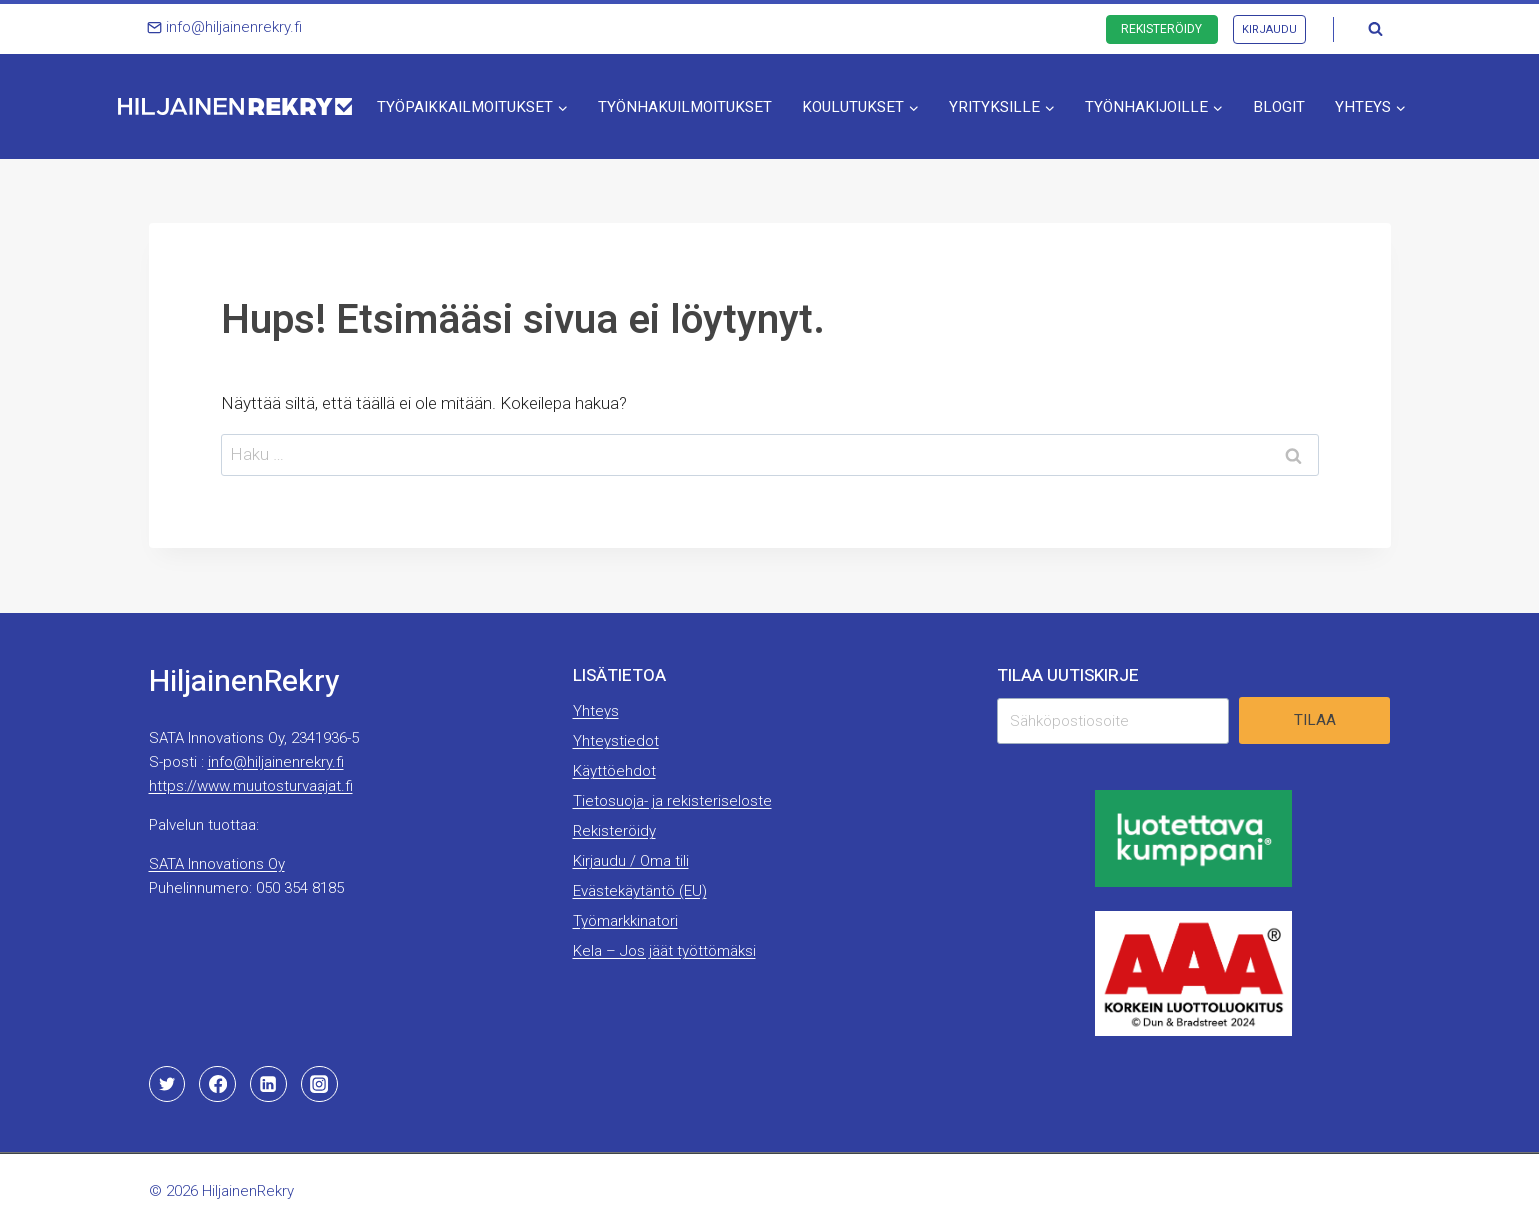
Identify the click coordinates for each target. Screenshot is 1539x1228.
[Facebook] (217, 1084)
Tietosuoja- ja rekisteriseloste (672, 801)
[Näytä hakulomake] (1376, 29)
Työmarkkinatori (625, 921)
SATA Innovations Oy (217, 864)
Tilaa (1315, 720)
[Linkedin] (268, 1084)
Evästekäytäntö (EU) (640, 891)
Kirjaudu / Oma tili (631, 861)
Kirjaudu (1269, 29)
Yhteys (596, 711)
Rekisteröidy (1161, 29)
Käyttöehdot (614, 771)
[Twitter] (167, 1084)
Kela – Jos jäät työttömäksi (664, 951)
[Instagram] (319, 1084)
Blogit (1279, 107)
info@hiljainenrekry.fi (276, 762)
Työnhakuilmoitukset (685, 107)
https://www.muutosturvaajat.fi (251, 786)
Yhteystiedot (616, 741)
